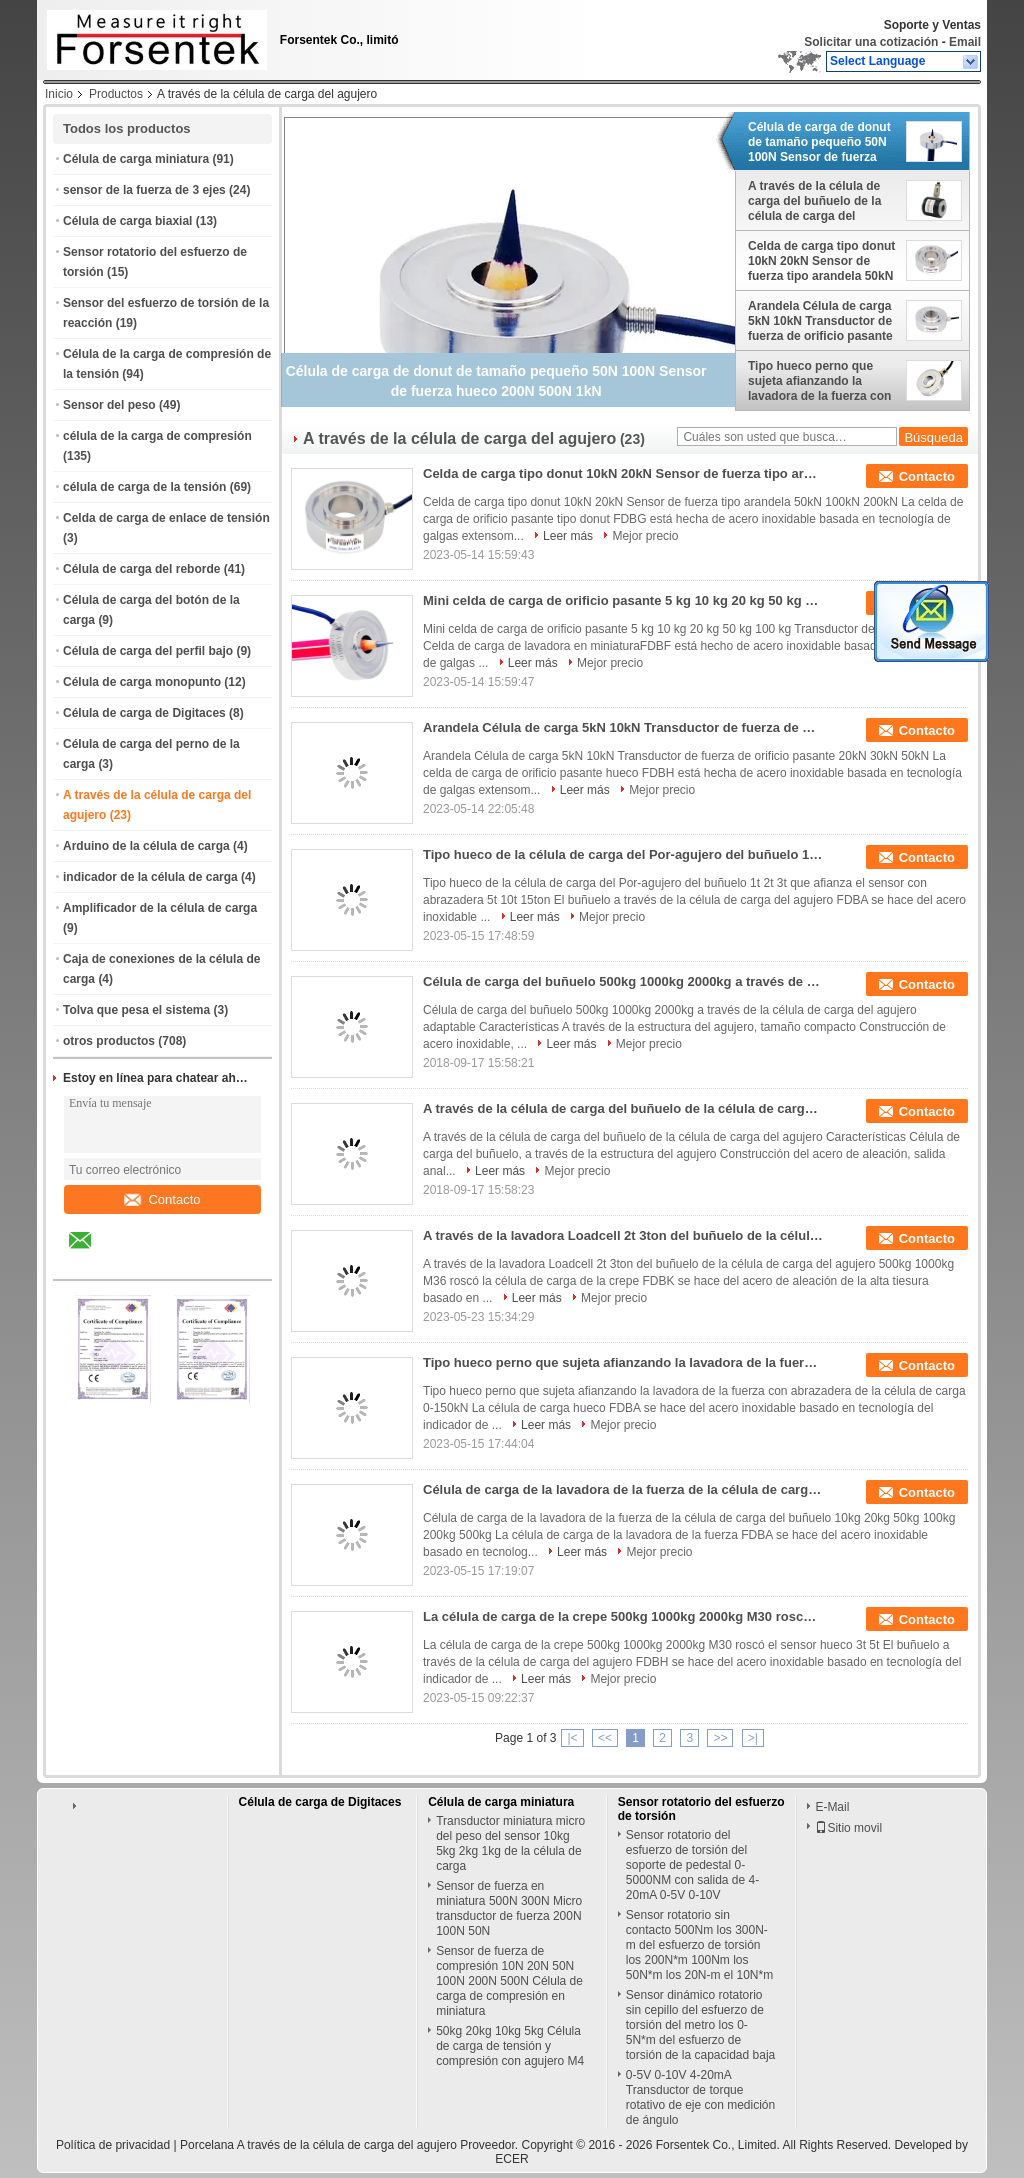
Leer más (568, 536)
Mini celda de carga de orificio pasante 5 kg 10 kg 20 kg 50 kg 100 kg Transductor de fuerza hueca (623, 600)
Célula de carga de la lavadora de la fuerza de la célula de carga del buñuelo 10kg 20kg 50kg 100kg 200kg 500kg (623, 1489)
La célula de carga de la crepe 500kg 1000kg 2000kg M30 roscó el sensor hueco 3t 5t (623, 1616)
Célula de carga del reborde (141, 569)
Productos (116, 94)
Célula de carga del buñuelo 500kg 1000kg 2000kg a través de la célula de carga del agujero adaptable (623, 981)
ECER (511, 2159)
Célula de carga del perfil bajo (148, 651)
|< (572, 1738)
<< (605, 1738)
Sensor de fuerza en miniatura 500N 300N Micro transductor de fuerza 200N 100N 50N (509, 1908)
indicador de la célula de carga (150, 877)
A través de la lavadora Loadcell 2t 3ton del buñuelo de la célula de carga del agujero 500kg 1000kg (623, 1235)
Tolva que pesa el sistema (136, 1010)
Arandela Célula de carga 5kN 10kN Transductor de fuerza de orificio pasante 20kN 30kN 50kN (820, 321)
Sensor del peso (109, 405)
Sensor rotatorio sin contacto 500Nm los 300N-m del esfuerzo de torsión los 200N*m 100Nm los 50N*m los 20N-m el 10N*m (699, 1945)
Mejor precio (645, 536)
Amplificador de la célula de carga (160, 908)
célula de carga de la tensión (144, 487)
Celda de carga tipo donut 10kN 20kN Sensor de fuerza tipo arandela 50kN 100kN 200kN (821, 261)
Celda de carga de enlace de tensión (166, 518)
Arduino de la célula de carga (146, 846)
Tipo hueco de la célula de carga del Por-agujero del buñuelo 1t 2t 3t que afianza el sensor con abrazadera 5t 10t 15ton (623, 854)
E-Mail (832, 1807)
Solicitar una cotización (871, 42)
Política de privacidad (113, 2145)
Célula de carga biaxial (127, 221)
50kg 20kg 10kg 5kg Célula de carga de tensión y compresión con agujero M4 (510, 2046)
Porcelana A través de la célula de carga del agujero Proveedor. (351, 2145)
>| (753, 1738)
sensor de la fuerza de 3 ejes (144, 190)
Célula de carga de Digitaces (144, 713)
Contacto (162, 1199)
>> (720, 1738)
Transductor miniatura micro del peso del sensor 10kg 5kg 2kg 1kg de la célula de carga (510, 1843)
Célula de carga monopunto (142, 682)
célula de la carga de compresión (157, 436)
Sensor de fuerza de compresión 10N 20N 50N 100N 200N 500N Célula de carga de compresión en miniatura (509, 1981)
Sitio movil (848, 1828)
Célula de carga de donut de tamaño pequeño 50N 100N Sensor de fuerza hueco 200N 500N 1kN (819, 142)
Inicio (59, 94)
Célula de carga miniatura (136, 159)
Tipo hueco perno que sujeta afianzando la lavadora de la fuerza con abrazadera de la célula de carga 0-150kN (822, 381)
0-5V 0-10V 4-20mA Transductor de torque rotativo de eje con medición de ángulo (700, 2097)
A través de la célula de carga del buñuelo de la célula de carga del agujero (814, 201)
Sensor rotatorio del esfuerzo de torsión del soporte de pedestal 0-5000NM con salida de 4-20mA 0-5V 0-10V (692, 1865)
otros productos (109, 1041)
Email (965, 42)
